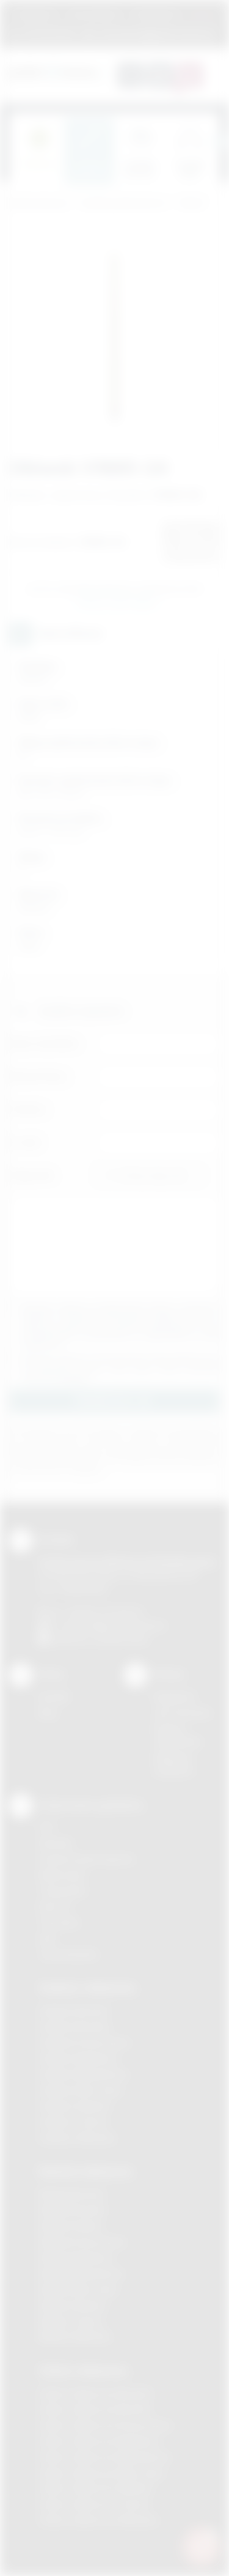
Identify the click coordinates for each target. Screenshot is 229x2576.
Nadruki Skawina (72, 2305)
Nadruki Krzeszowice (82, 2242)
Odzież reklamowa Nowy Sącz (101, 2473)
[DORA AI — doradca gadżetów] (201, 2546)
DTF (47, 1827)
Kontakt (54, 1697)
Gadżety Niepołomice (83, 2074)
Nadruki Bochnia (71, 2194)
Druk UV (55, 1906)
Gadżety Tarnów (72, 2122)
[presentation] (220, 142)
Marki (202, 14)
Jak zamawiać (94, 14)
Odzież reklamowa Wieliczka (98, 2520)
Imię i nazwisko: (44, 1043)
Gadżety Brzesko (74, 2026)
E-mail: (25, 1142)
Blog (47, 1713)
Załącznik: (32, 1175)
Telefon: (28, 1109)
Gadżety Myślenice (78, 2058)
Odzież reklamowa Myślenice (99, 2441)
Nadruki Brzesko (72, 2210)
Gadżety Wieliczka (76, 2138)
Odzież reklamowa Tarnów (94, 2504)
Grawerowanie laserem (86, 1859)
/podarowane (121, 1639)
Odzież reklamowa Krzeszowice (105, 2425)
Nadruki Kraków (70, 2226)
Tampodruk (62, 1891)
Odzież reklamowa (83, 2370)
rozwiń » (75, 1377)
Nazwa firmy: (39, 1076)
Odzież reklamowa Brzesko (95, 2393)
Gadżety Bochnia (73, 2010)
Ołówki (191, 203)
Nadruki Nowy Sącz (78, 2289)
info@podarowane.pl (122, 1625)
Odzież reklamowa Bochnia (94, 2409)
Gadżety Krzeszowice (84, 2042)
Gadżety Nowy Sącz (80, 2090)
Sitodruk (55, 1843)
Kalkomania (61, 1875)
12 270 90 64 (49, 34)
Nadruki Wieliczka (74, 2336)
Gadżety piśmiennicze (123, 203)
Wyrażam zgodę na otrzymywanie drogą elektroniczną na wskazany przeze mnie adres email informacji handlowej (120, 1368)
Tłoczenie (58, 1922)
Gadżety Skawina (74, 2106)
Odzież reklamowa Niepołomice (104, 2457)
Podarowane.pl (39, 203)
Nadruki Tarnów (70, 2321)
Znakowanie (155, 14)
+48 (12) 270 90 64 (103, 1612)
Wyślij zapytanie (117, 602)
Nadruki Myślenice (76, 2257)
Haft (47, 1938)
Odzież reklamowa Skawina (95, 2488)
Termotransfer (68, 1954)
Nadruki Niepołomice (81, 2273)
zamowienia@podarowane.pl (155, 34)
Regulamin (35, 14)
